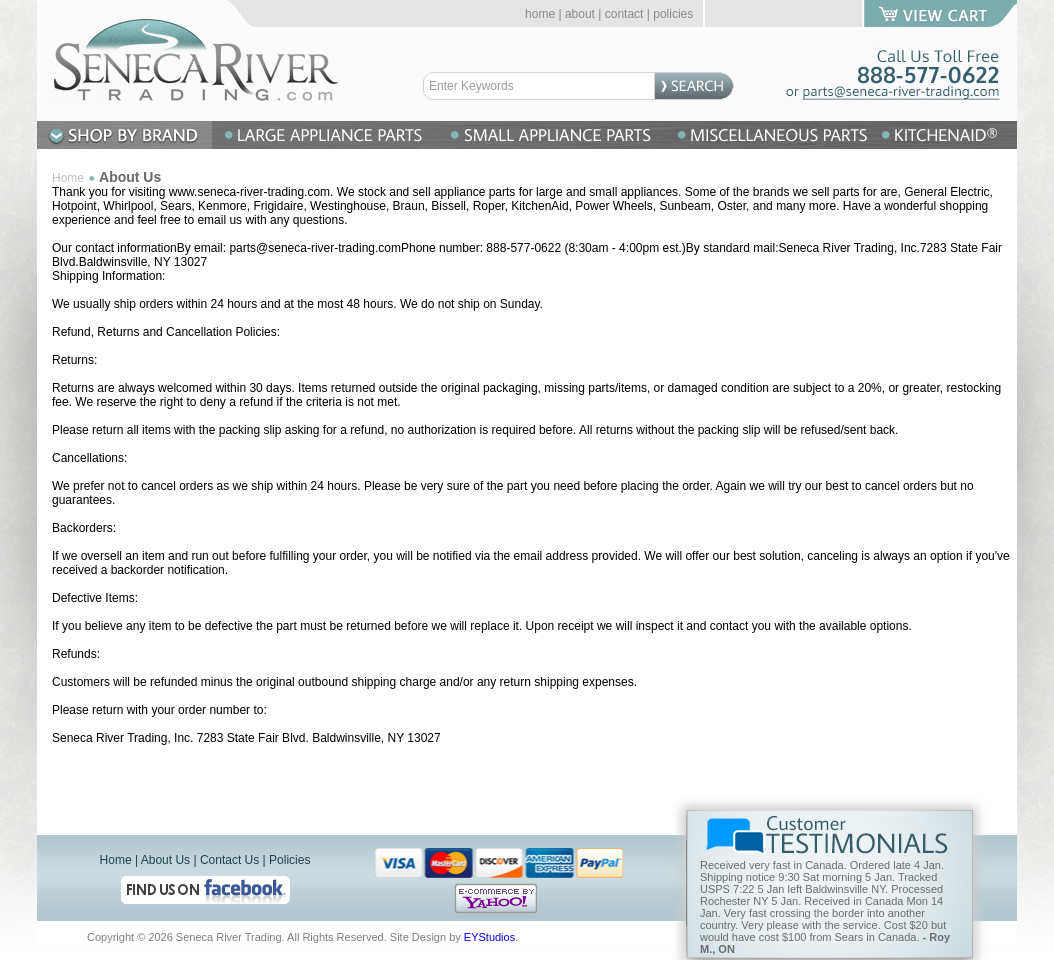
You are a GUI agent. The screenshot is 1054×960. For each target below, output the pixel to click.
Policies (289, 860)
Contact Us (229, 860)
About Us (165, 860)
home (540, 14)
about (580, 14)
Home (68, 178)
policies (673, 14)
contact (624, 14)
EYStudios (489, 937)
